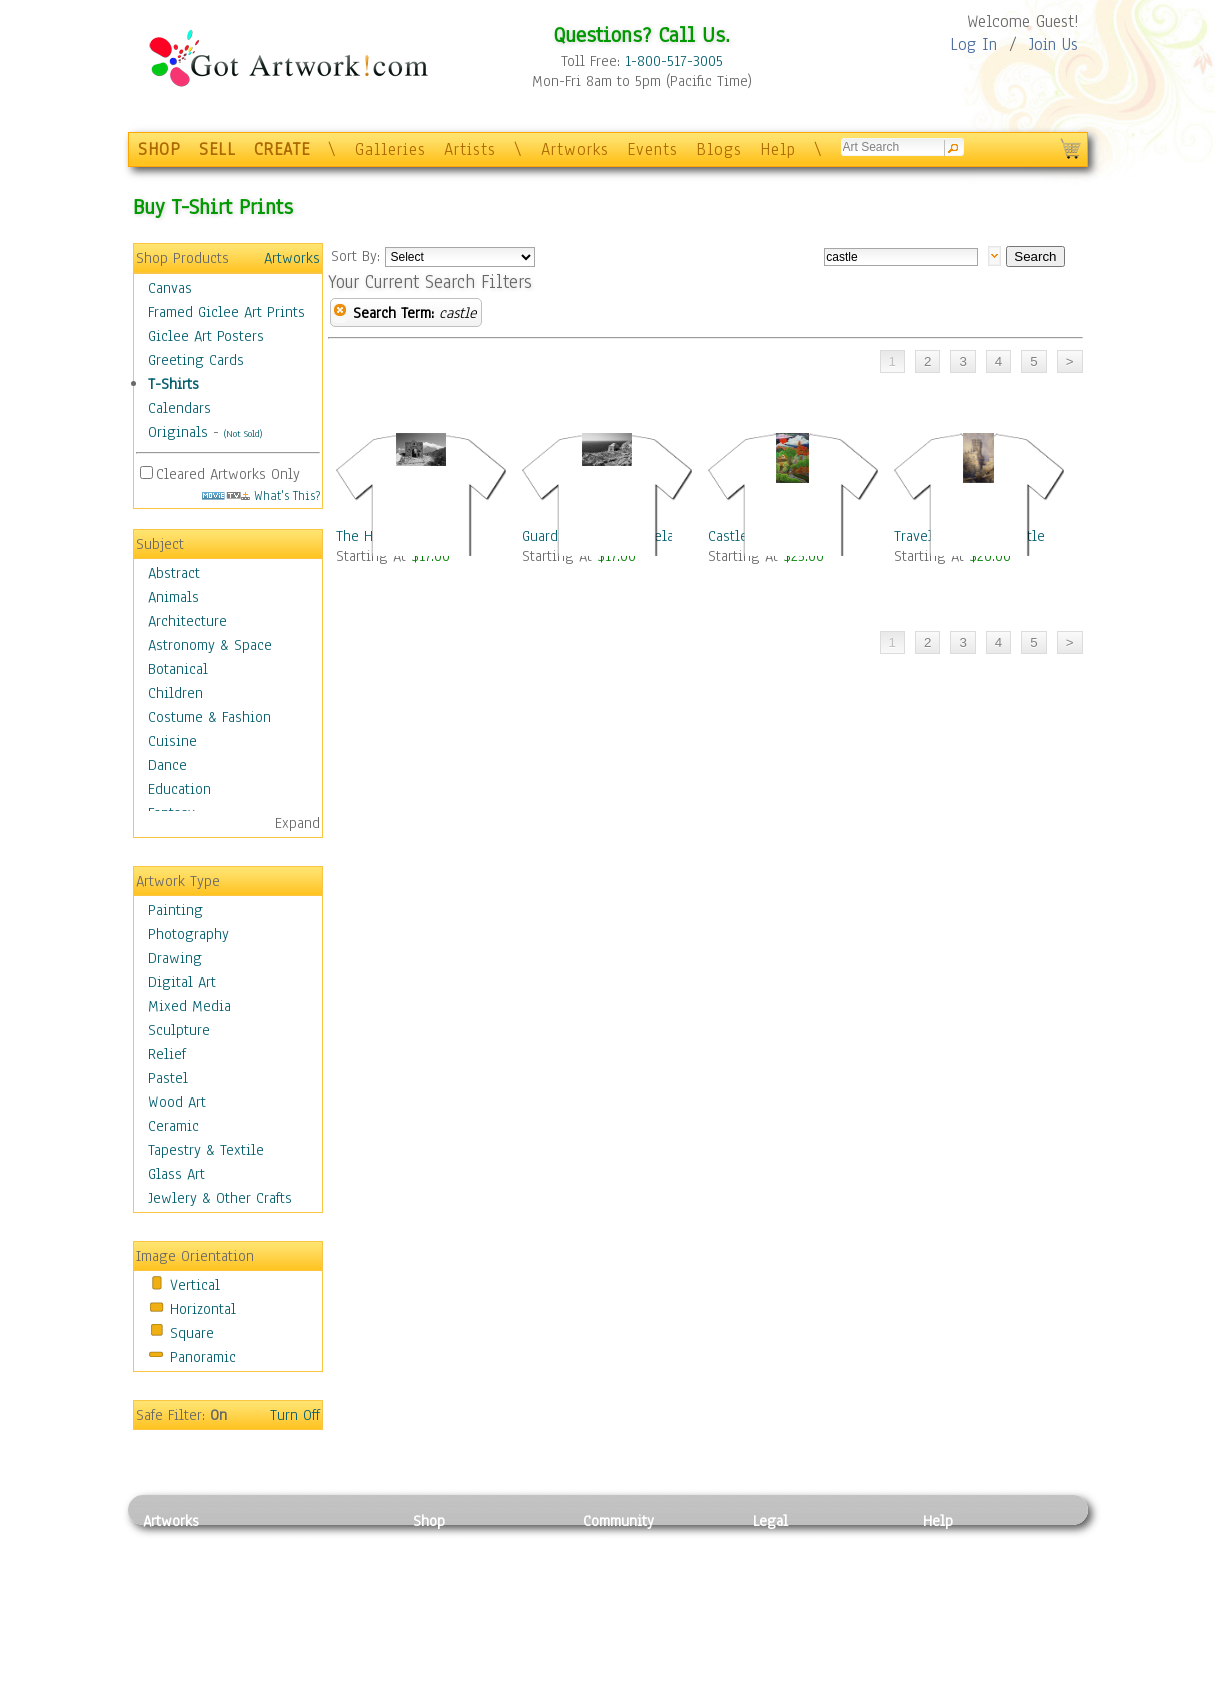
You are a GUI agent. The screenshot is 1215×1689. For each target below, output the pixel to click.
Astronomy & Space (210, 645)
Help (778, 149)
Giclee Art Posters (206, 336)
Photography (188, 934)
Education (179, 789)
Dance (167, 765)
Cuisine (172, 741)
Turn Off (295, 1415)
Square (192, 1333)
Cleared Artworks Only (228, 474)
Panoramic (203, 1357)
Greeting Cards (196, 360)
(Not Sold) (243, 433)
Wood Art (177, 1102)
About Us (952, 1588)
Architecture (187, 621)
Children (175, 693)
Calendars (179, 408)
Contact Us (957, 1543)
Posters (436, 1588)
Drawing (175, 958)
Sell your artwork (639, 1633)
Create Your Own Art (477, 1678)
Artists (470, 149)
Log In (973, 44)
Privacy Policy (798, 1543)
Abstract (174, 573)
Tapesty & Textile (328, 1633)
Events (652, 149)
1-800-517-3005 (674, 61)
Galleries (390, 149)
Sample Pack (963, 1566)
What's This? (261, 495)
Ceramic (173, 1126)
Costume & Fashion (209, 717)
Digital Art (182, 982)
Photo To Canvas (465, 1543)
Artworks (575, 149)
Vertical (195, 1285)
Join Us (1053, 44)
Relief (167, 1054)
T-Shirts (173, 384)
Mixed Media (189, 1006)
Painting (175, 910)
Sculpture (179, 1030)
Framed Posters (461, 1566)
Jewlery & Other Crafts (220, 1198)
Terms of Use (794, 1566)
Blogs (719, 149)
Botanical (178, 669)
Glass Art (176, 1174)
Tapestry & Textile (206, 1150)
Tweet (942, 1678)
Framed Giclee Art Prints (226, 312)
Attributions (786, 1588)
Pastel (168, 1078)
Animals (173, 597)
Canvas (170, 288)
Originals (178, 432)
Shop (429, 1521)
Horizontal (203, 1309)
